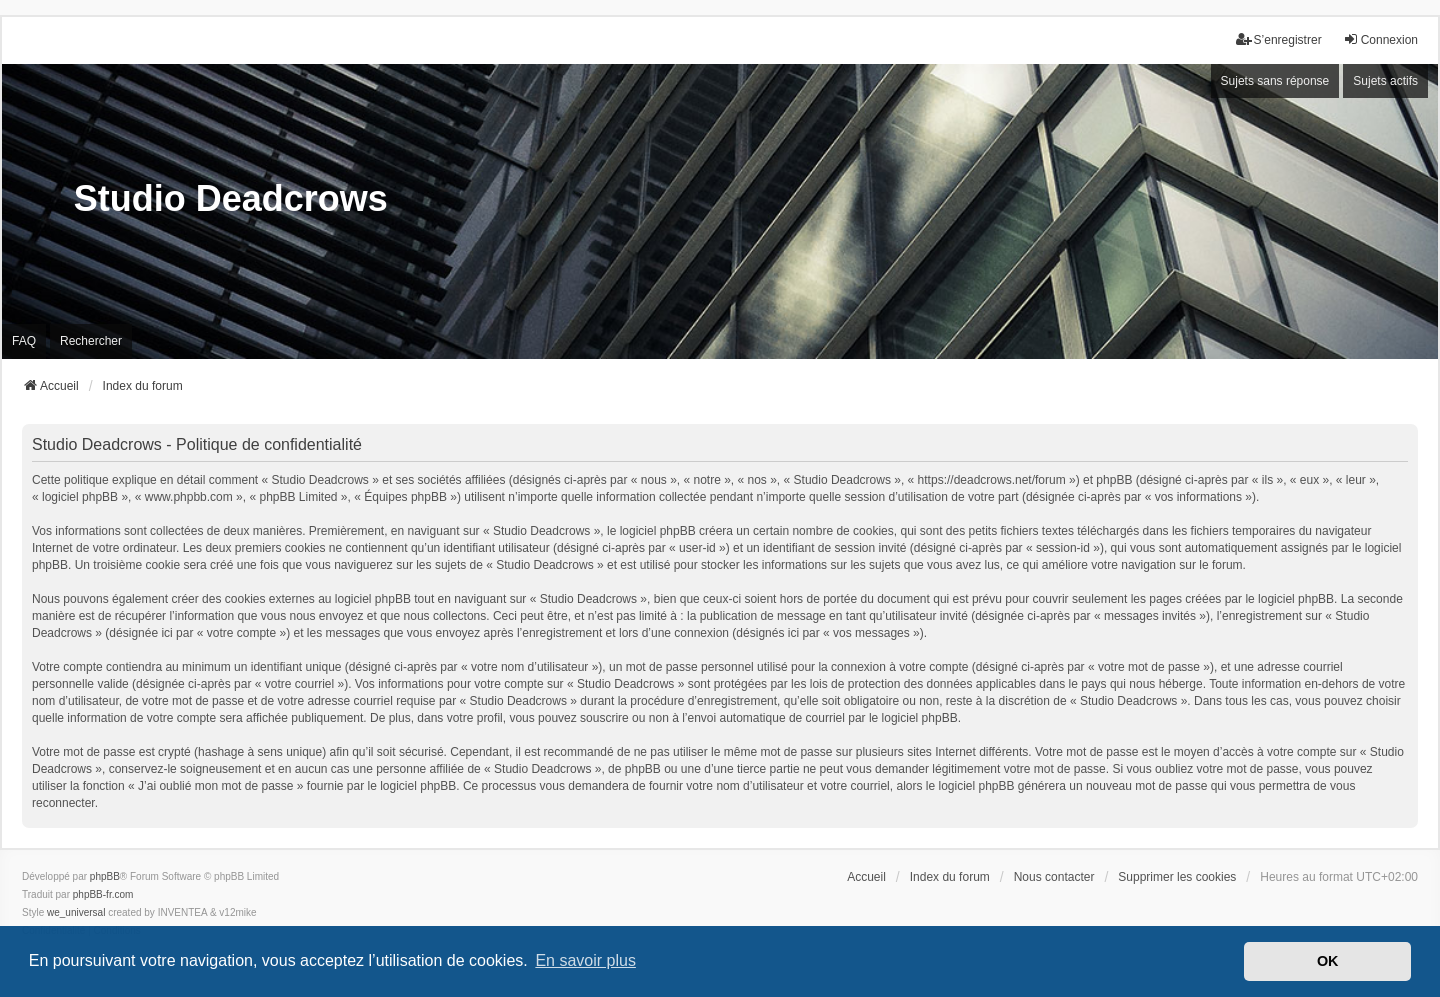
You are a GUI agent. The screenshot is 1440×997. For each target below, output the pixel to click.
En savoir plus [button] (585, 960)
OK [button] (1328, 961)
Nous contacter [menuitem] (1054, 877)
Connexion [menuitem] (1380, 39)
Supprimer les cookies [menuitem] (1177, 877)
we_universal (76, 912)
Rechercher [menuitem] (91, 341)
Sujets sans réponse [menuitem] (1275, 81)
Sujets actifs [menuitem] (1385, 81)
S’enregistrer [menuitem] (1279, 39)
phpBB (105, 876)
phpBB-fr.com (103, 894)
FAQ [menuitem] (24, 341)
